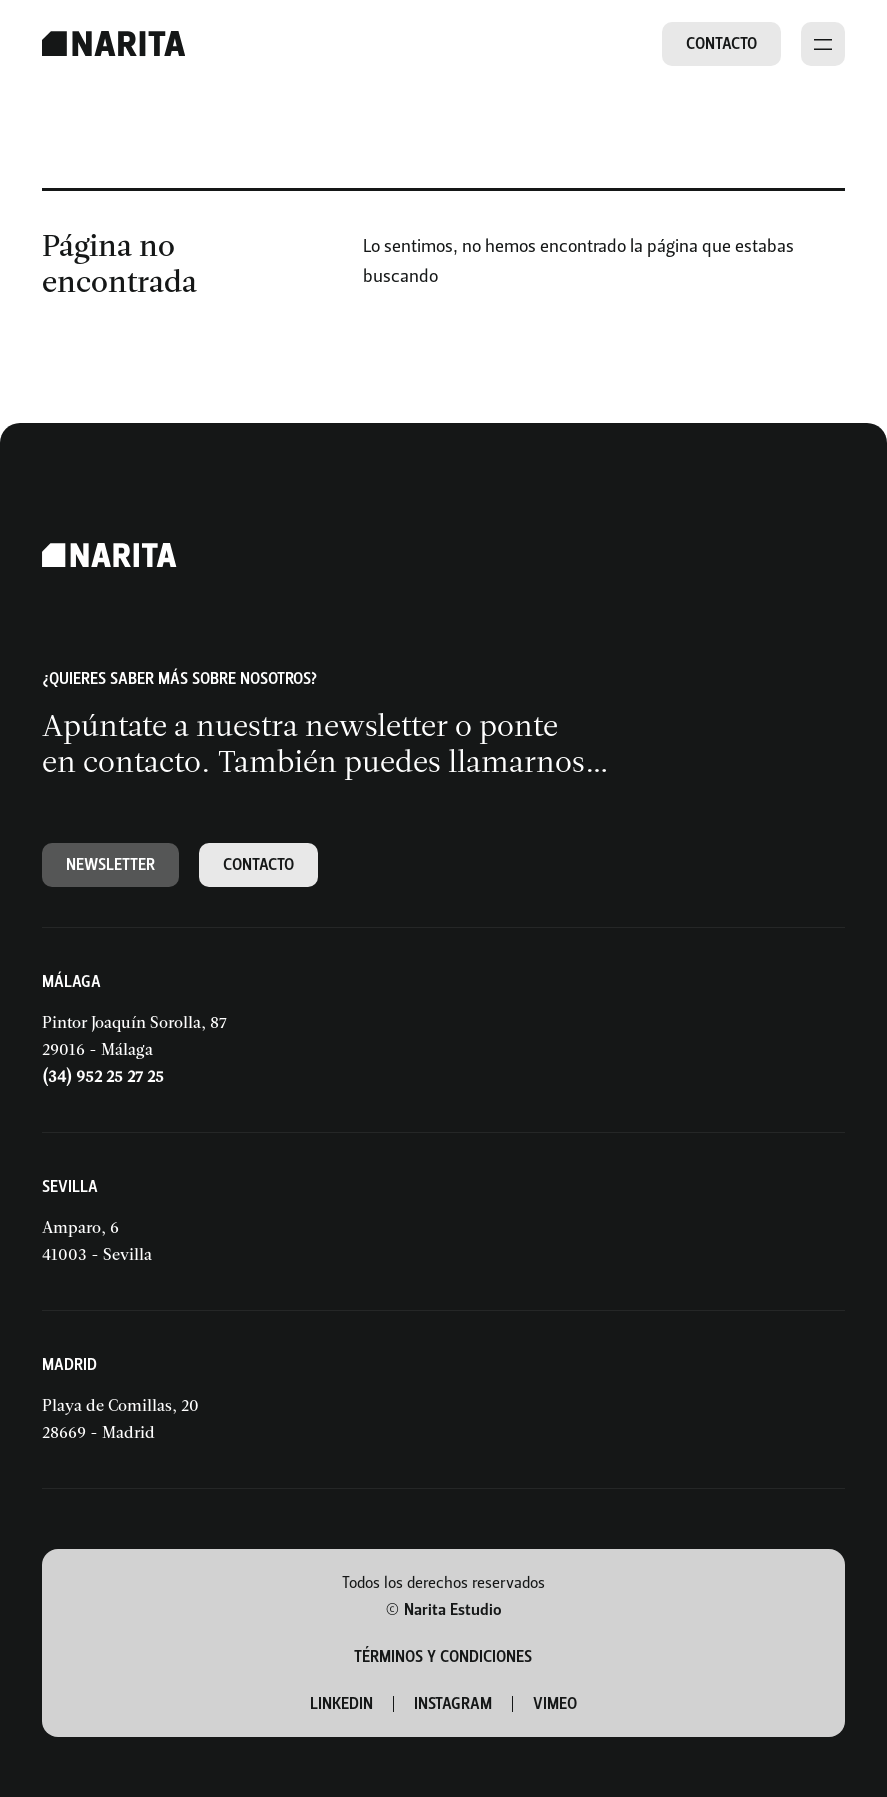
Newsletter (110, 864)
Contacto (721, 43)
